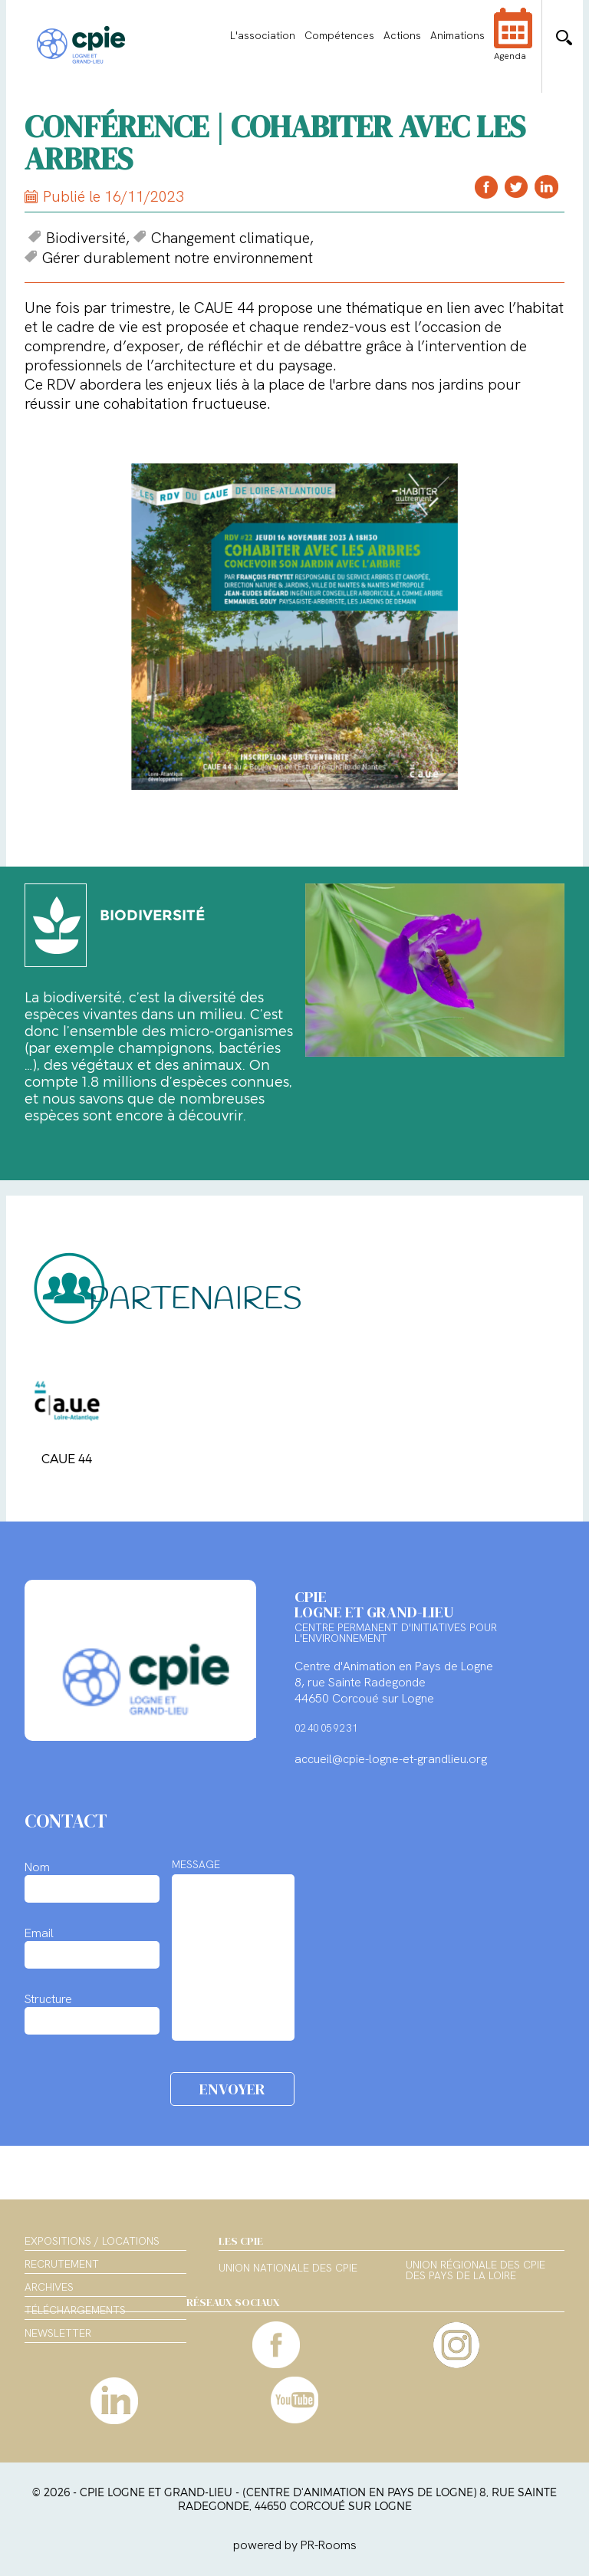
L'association (262, 35)
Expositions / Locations (92, 2240)
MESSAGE (196, 1864)
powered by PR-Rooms (295, 2545)
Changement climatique (221, 238)
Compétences (339, 35)
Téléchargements (75, 2310)
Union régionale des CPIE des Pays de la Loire (475, 2270)
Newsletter (58, 2333)
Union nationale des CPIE (288, 2268)
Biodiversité (77, 238)
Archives (49, 2287)
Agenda (513, 44)
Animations (457, 35)
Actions (402, 35)
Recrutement (62, 2264)
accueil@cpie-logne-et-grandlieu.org (390, 1759)
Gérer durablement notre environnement (169, 258)
